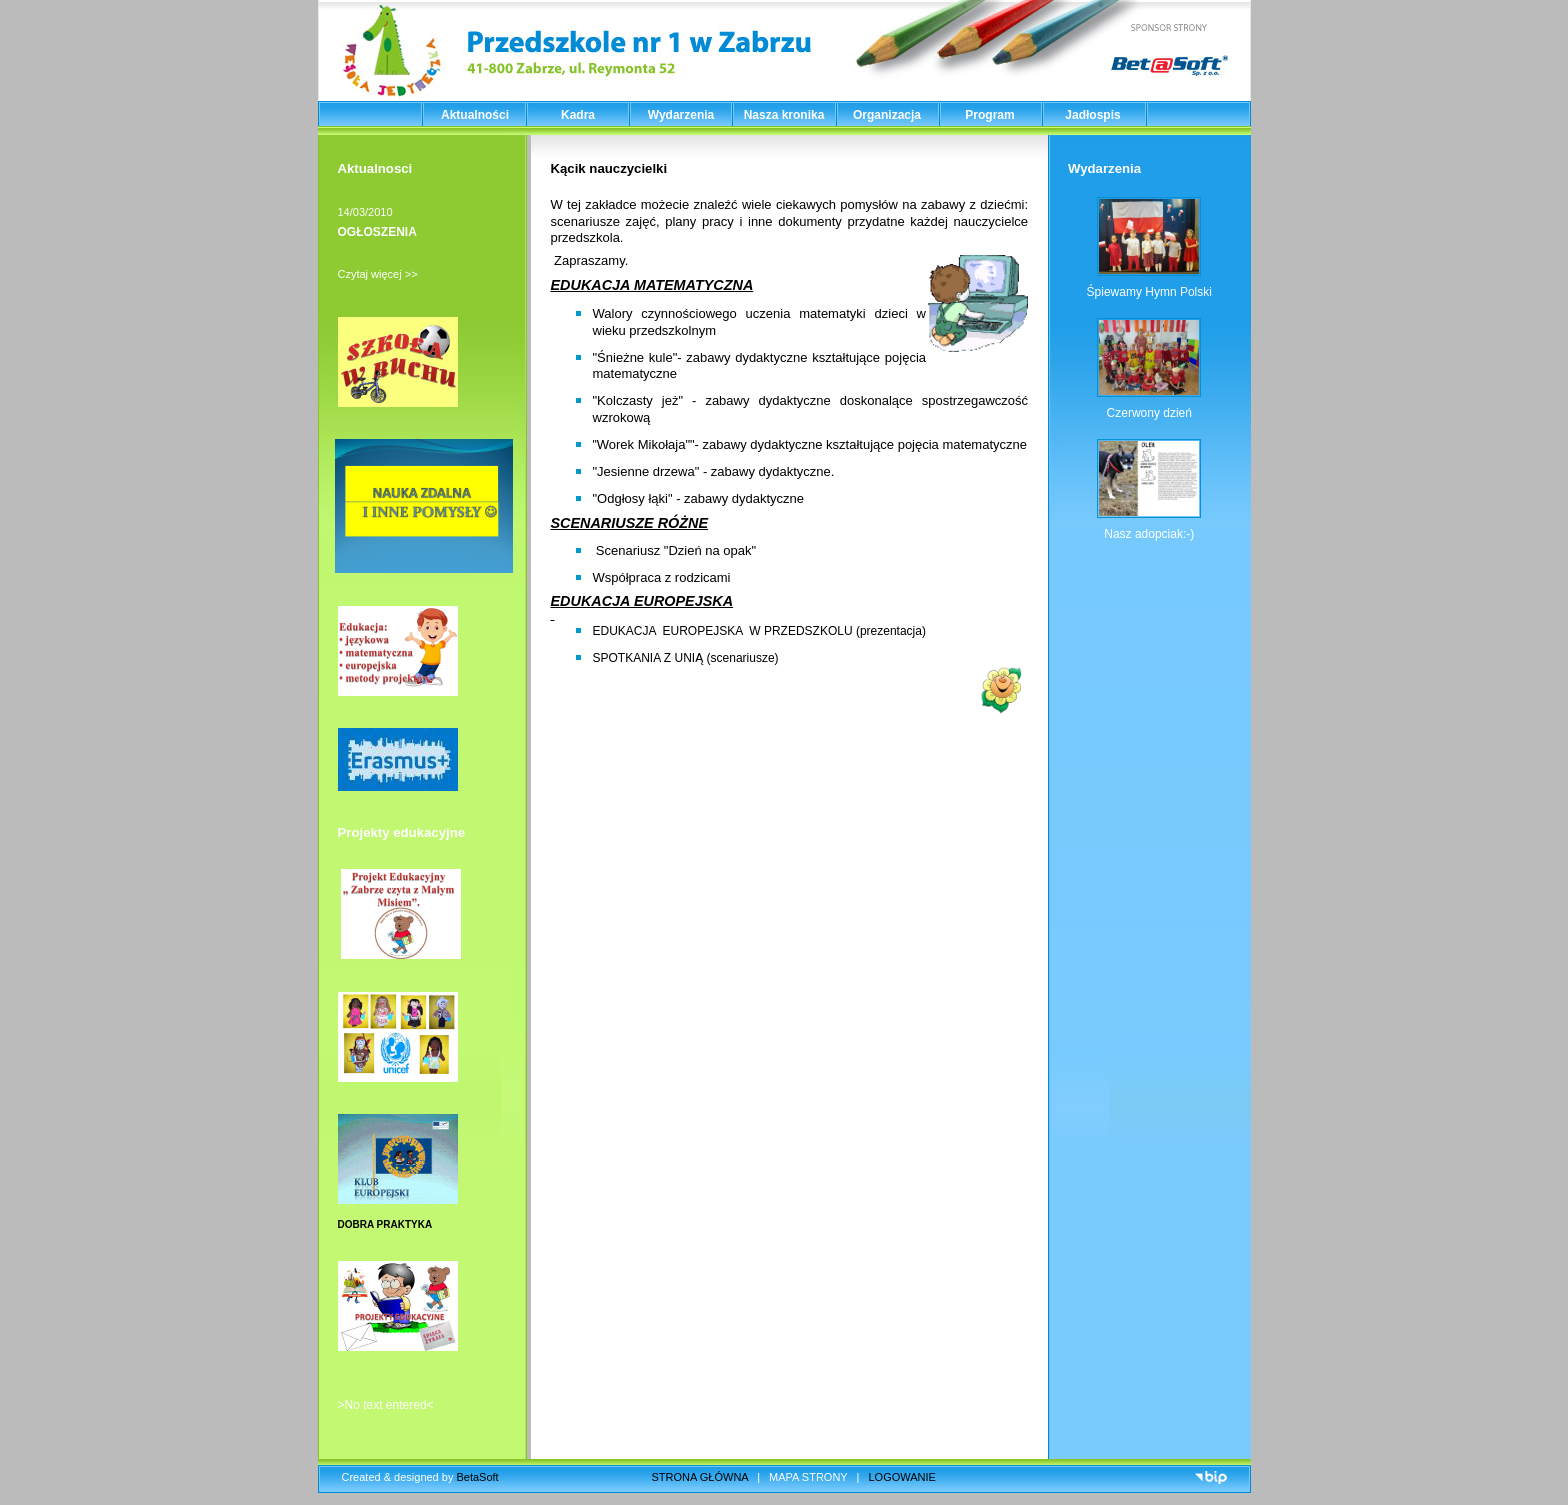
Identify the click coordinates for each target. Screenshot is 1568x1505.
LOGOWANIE (902, 1477)
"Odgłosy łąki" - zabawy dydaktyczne (699, 498)
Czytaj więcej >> (378, 274)
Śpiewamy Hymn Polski (1149, 292)
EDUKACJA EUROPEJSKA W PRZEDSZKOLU (723, 631)
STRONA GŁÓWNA (700, 1477)
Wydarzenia (681, 115)
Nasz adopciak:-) (1149, 534)
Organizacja (887, 115)
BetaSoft (477, 1477)
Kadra (578, 115)
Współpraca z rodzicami (662, 577)
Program (989, 115)
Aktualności (475, 115)
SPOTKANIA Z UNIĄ (650, 658)
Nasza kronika (784, 115)
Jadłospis (1092, 115)
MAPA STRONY (808, 1477)
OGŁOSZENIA (377, 232)
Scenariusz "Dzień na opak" (676, 550)
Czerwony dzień (1149, 413)
